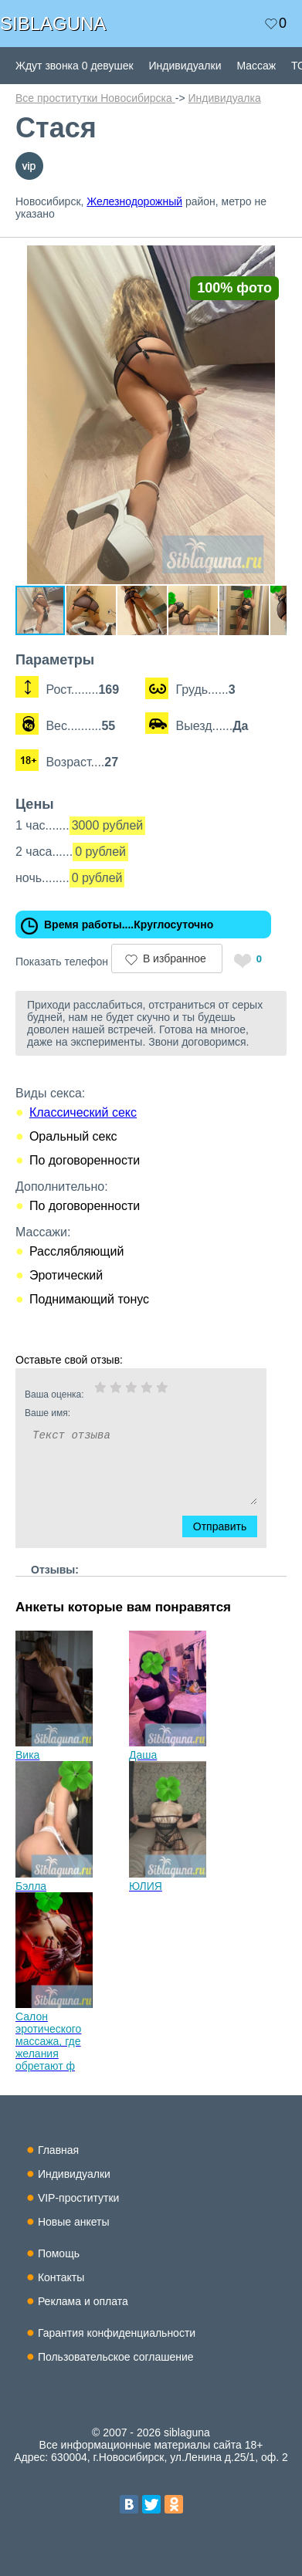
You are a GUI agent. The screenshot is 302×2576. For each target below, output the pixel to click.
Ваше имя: (120, 1413)
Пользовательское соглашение (116, 2357)
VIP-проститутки (79, 2198)
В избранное (174, 958)
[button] (272, 259)
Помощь (59, 2253)
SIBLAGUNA (53, 23)
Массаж (256, 65)
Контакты (61, 2277)
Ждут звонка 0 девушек (74, 65)
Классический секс (83, 1112)
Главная (58, 2150)
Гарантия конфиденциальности (116, 2333)
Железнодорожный (134, 201)
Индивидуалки (185, 65)
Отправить (229, 1526)
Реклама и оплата (83, 2301)
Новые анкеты (74, 2222)
